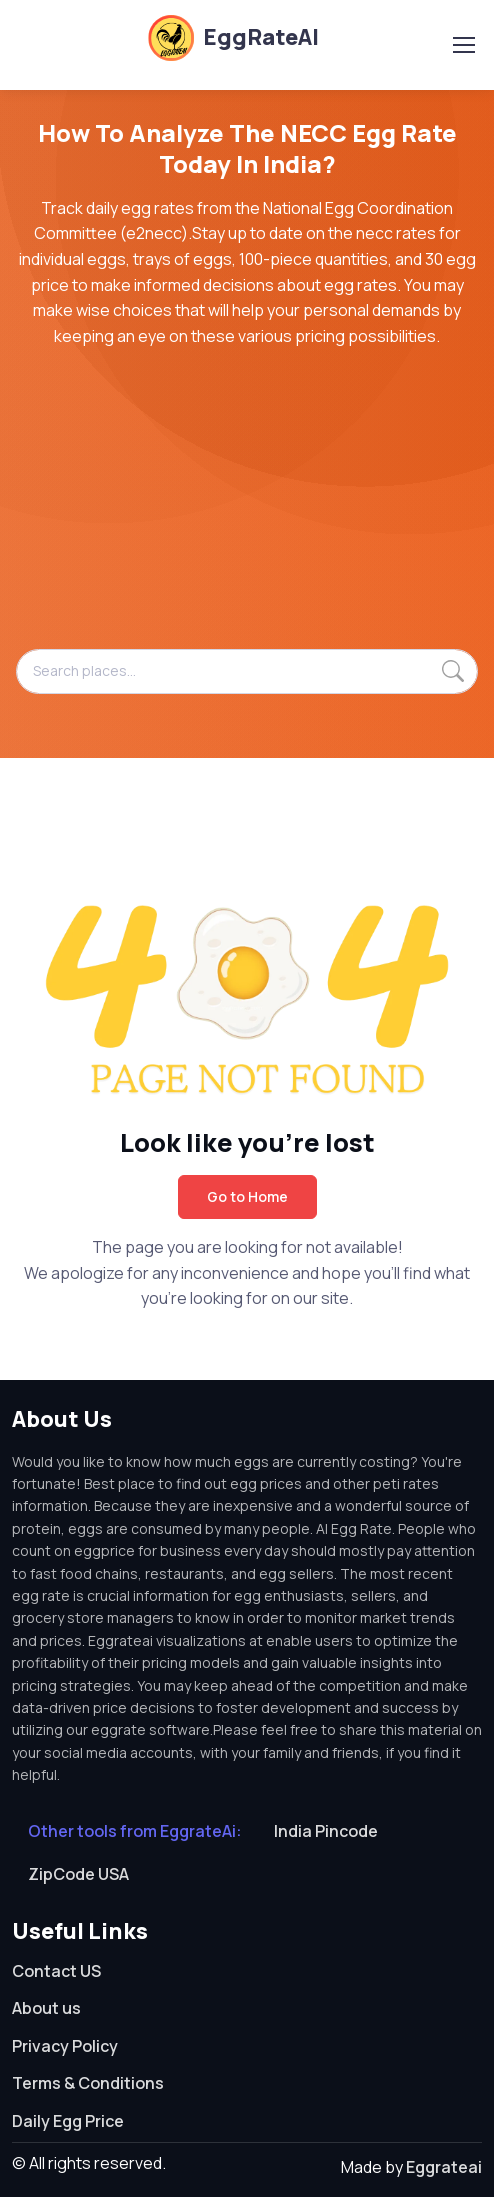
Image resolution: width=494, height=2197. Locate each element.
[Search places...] (247, 671)
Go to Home (247, 1196)
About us (46, 2008)
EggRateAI (232, 37)
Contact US (56, 1971)
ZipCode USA (78, 1874)
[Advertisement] (247, 509)
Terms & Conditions (88, 2083)
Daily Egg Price (68, 2121)
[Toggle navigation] (463, 45)
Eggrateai (444, 2167)
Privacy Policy (65, 2046)
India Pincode (326, 1831)
